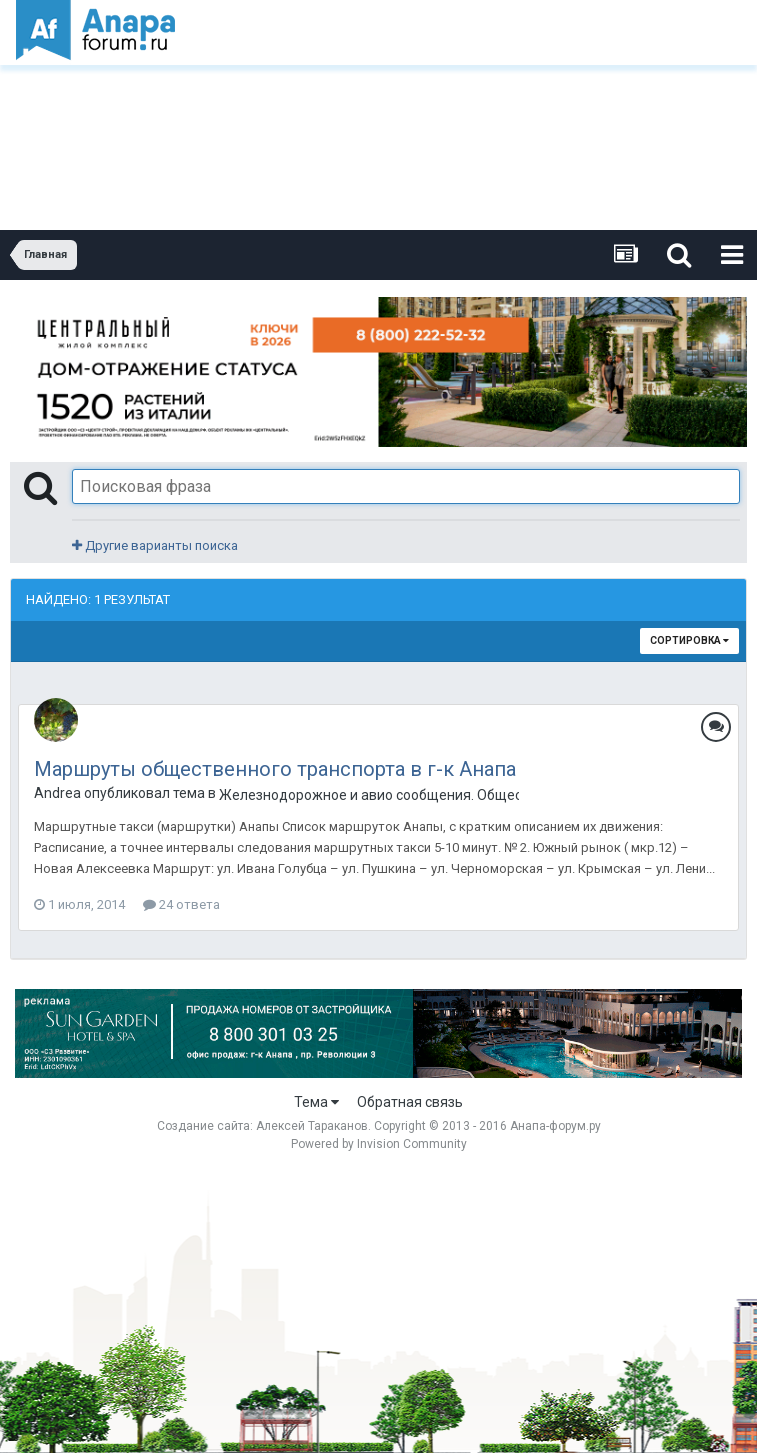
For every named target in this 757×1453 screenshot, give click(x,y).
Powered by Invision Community (379, 1144)
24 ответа (181, 904)
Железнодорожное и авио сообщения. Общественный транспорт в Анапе (369, 795)
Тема (316, 1102)
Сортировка (689, 640)
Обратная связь (410, 1102)
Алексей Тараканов (312, 1126)
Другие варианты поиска (155, 545)
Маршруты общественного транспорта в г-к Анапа (275, 769)
